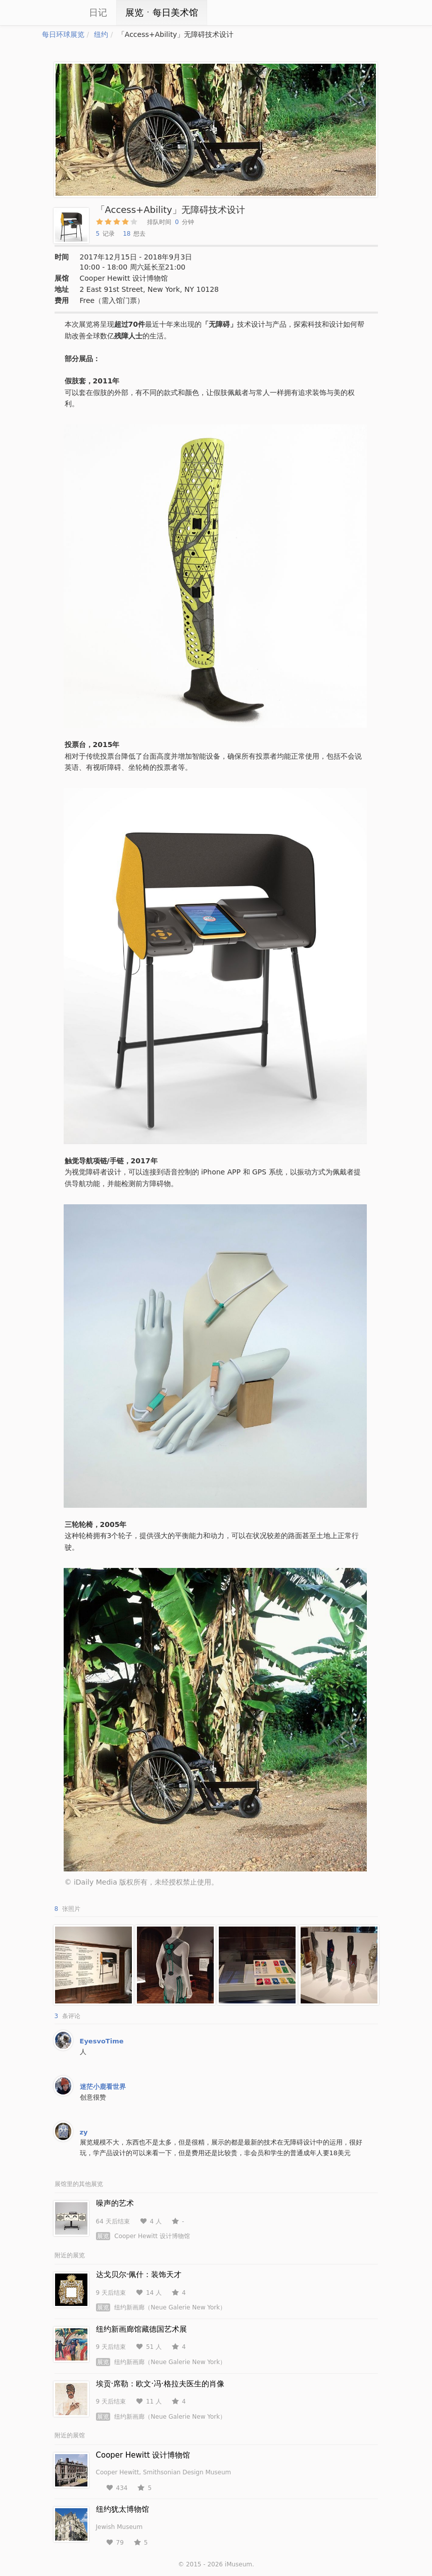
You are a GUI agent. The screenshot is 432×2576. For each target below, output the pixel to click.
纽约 (101, 34)
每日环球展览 (63, 34)
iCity (57, 13)
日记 (98, 12)
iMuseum (238, 2564)
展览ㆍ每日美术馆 (161, 12)
